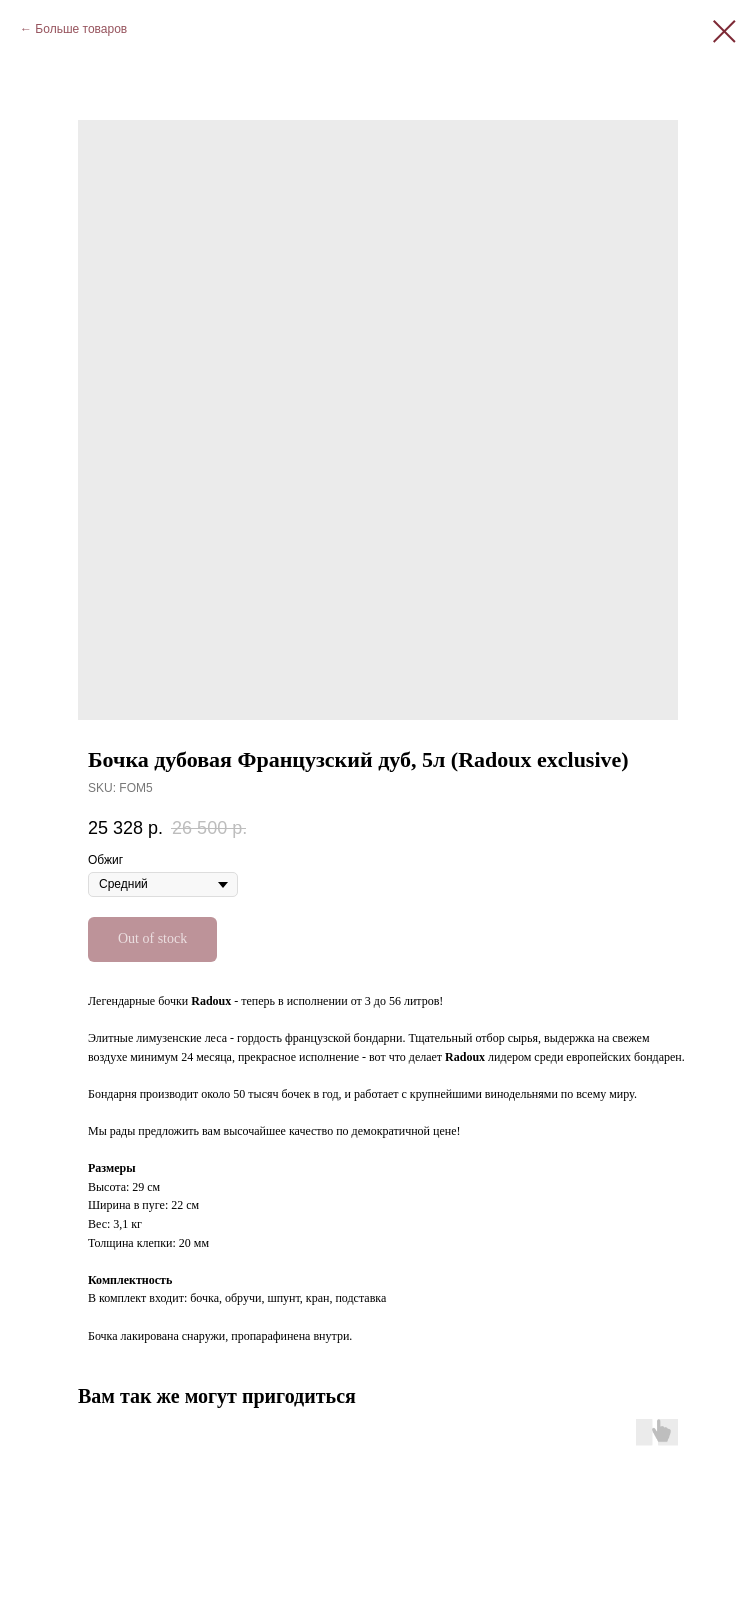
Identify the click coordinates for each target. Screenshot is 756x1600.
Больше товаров (81, 29)
